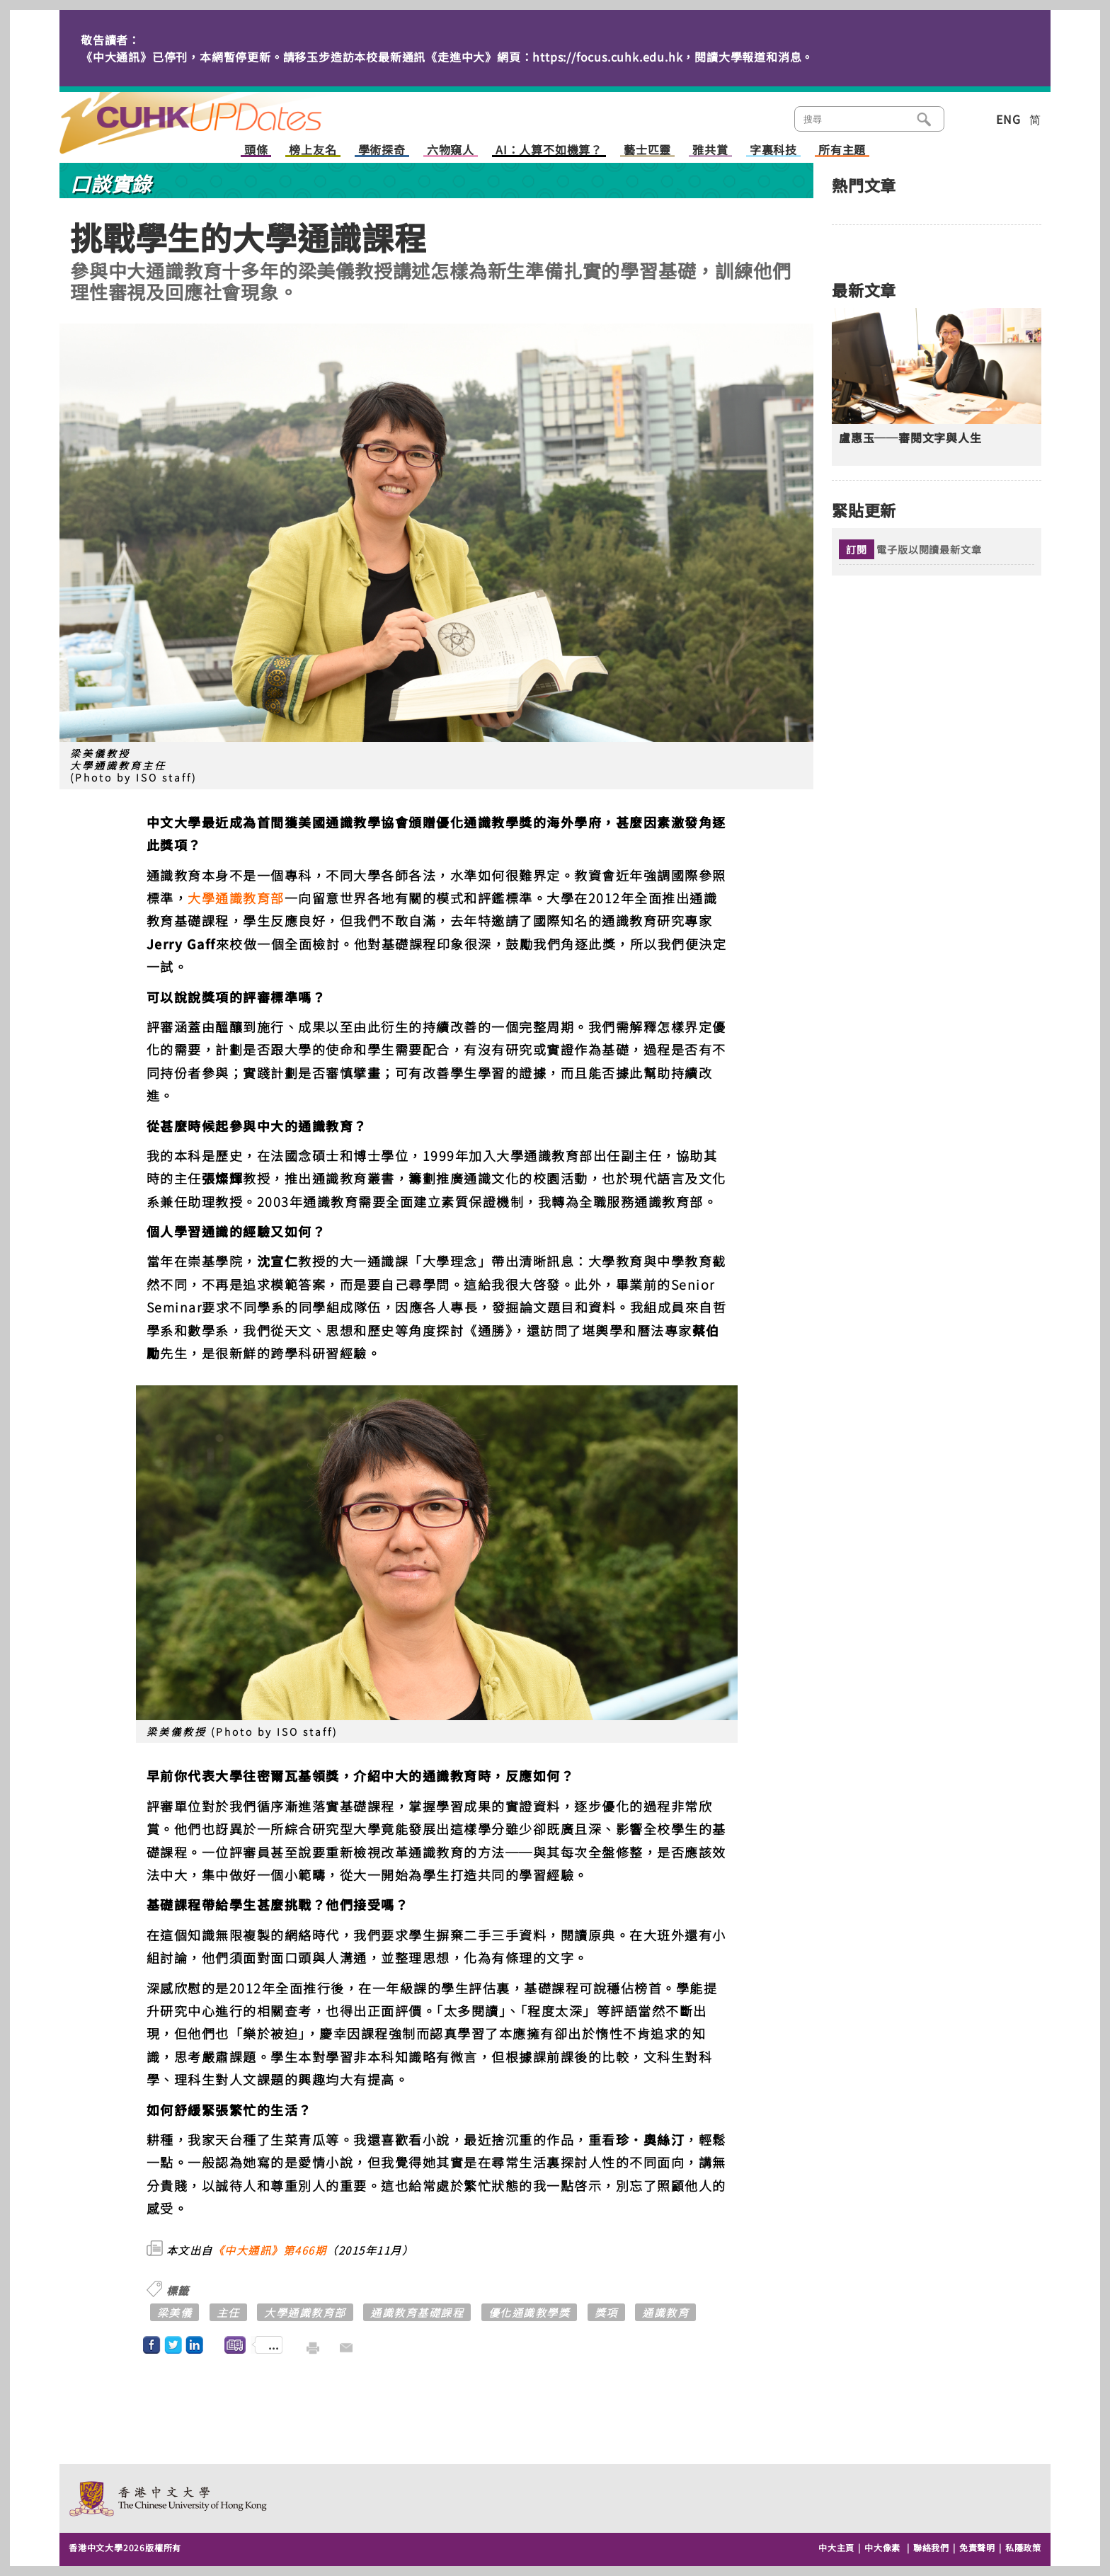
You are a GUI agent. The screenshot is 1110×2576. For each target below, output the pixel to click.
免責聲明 (977, 2547)
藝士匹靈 (647, 150)
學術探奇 (382, 150)
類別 (967, 117)
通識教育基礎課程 (417, 2312)
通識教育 (665, 2312)
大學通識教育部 (236, 897)
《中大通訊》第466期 (270, 2250)
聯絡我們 (931, 2547)
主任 (228, 2312)
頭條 (256, 150)
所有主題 (842, 150)
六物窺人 (450, 150)
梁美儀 (175, 2312)
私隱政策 (1023, 2547)
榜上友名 (312, 150)
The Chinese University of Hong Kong (169, 2498)
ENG (1008, 119)
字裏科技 (773, 150)
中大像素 (882, 2547)
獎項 (606, 2312)
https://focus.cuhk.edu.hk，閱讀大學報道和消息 (666, 56)
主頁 (217, 113)
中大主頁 (836, 2547)
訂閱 (856, 549)
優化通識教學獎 (529, 2312)
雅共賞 (710, 150)
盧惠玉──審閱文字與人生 (910, 438)
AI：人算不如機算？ (549, 150)
